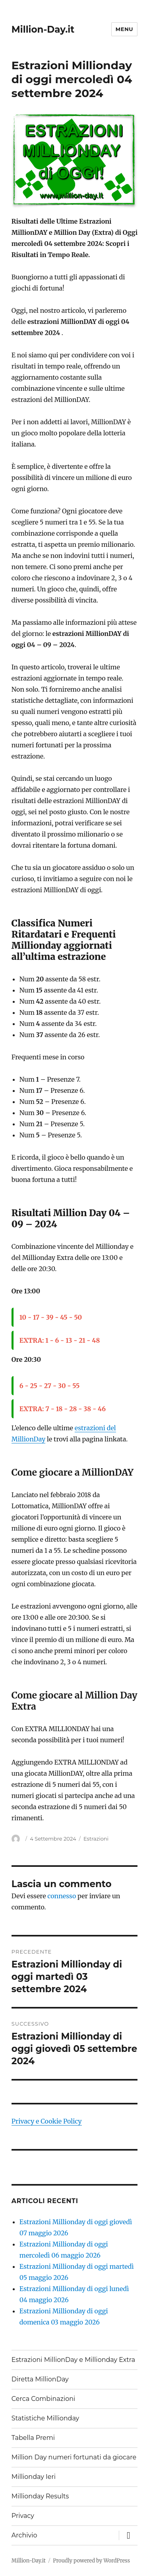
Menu (124, 29)
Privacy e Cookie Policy (47, 2121)
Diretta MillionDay (40, 2379)
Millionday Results (40, 2496)
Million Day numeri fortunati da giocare (74, 2457)
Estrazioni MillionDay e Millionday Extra (73, 2359)
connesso (61, 1896)
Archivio (24, 2535)
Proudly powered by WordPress (91, 2560)
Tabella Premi (33, 2437)
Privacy (23, 2515)
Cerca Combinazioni (43, 2398)
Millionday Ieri (34, 2476)
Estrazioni (95, 1838)
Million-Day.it (43, 29)
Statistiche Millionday (45, 2418)
